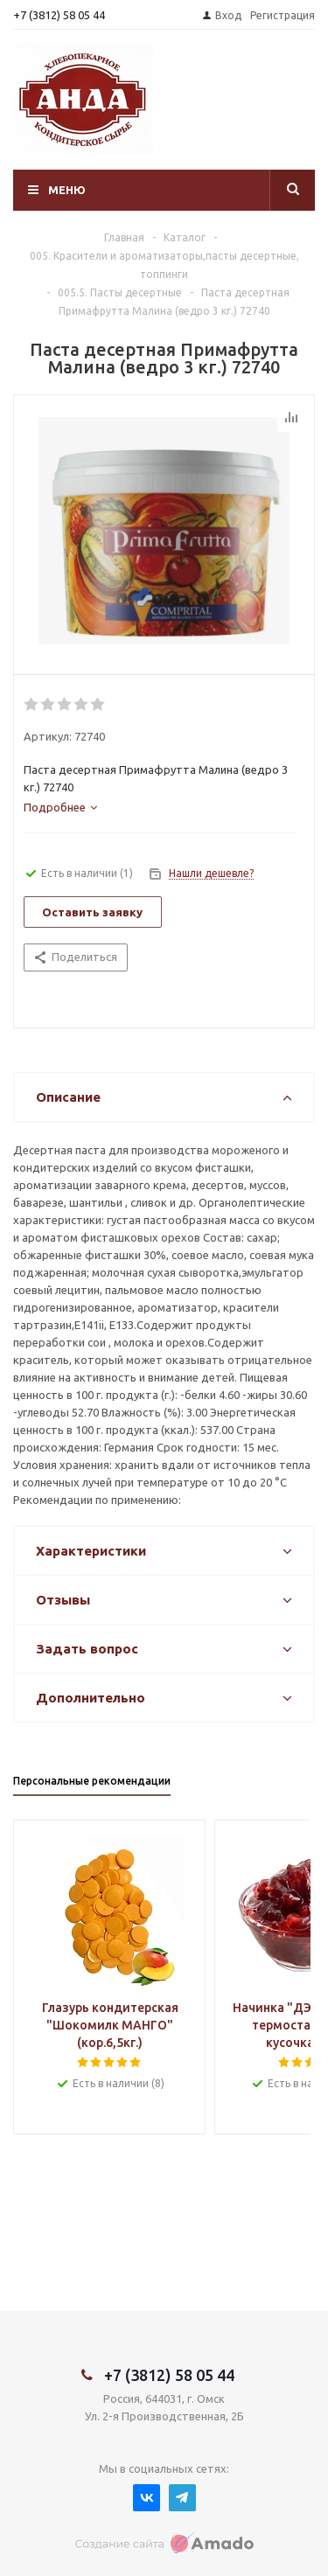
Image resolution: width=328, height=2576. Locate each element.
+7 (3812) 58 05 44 (59, 15)
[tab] (60, 807)
